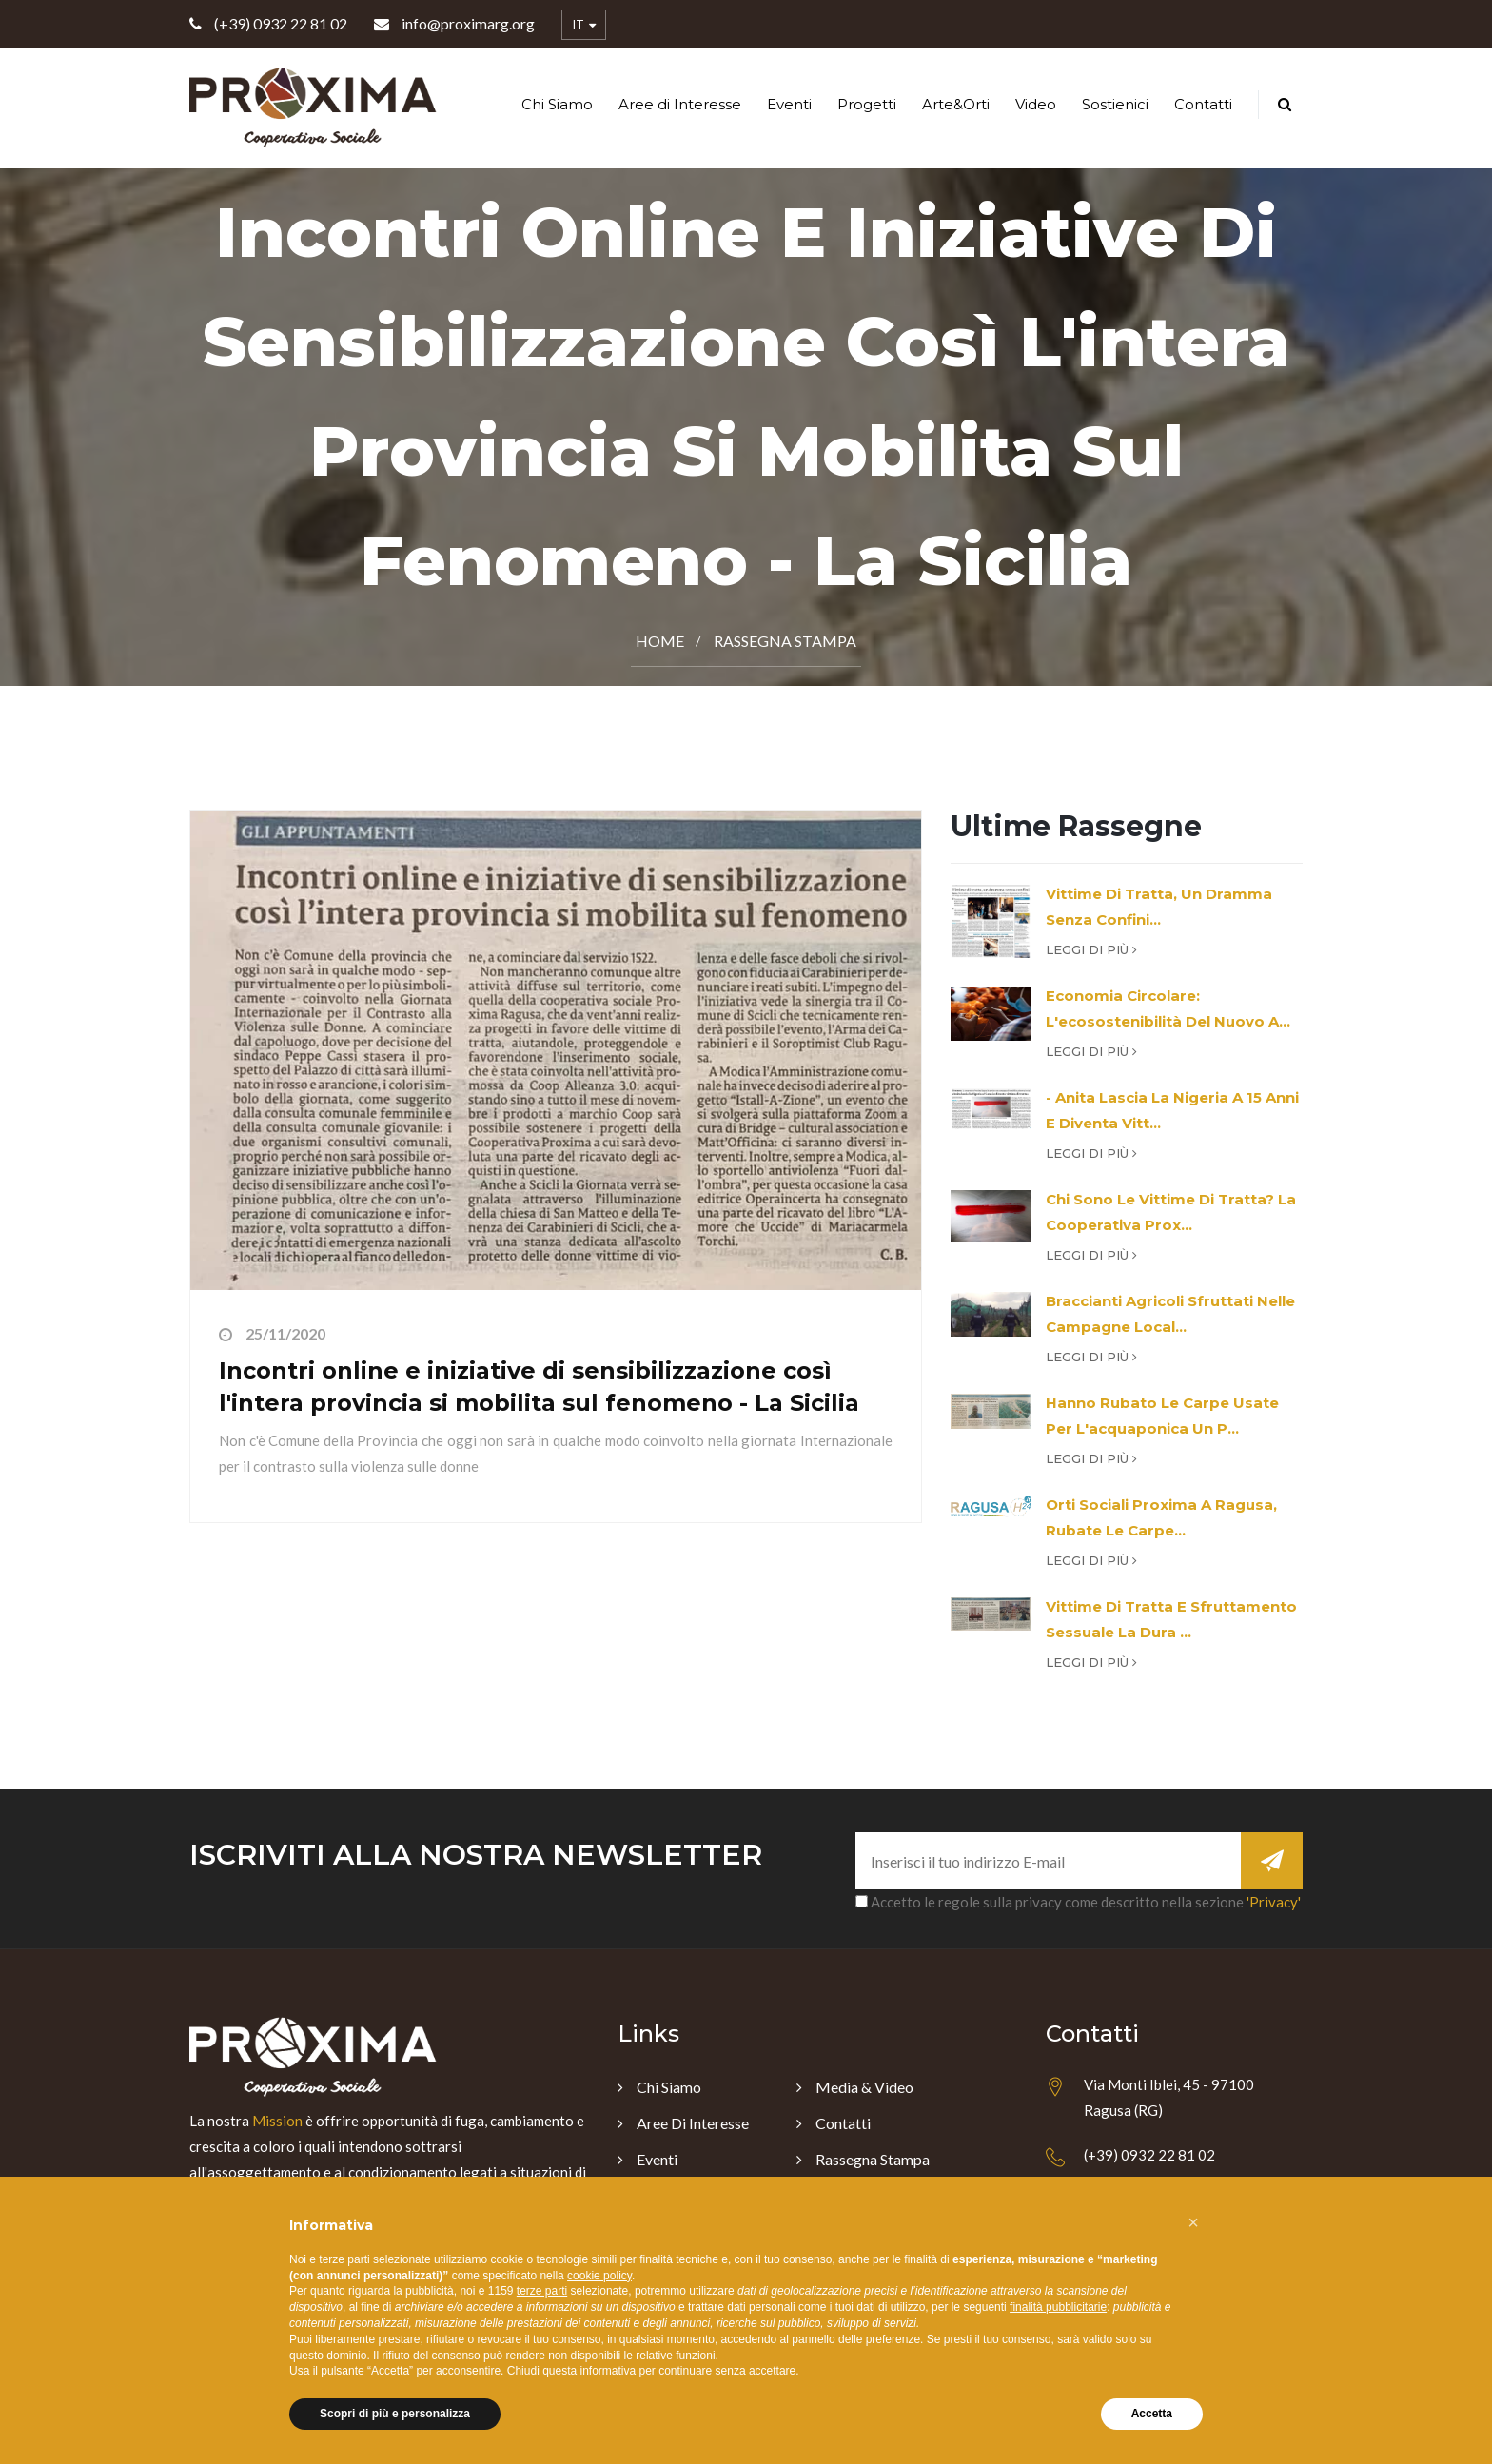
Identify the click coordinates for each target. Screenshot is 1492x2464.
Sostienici (1115, 104)
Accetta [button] (1151, 2413)
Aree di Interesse (679, 104)
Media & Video (864, 2087)
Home (660, 641)
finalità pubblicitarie (1058, 2307)
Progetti (866, 104)
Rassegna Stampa (785, 641)
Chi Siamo (557, 104)
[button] (1193, 2222)
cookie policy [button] (599, 2275)
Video (1035, 104)
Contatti (1203, 104)
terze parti (542, 2291)
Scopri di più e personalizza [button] (395, 2413)
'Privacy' (1274, 1901)
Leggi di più (1091, 949)
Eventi (789, 104)
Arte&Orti (956, 104)
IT (584, 26)
